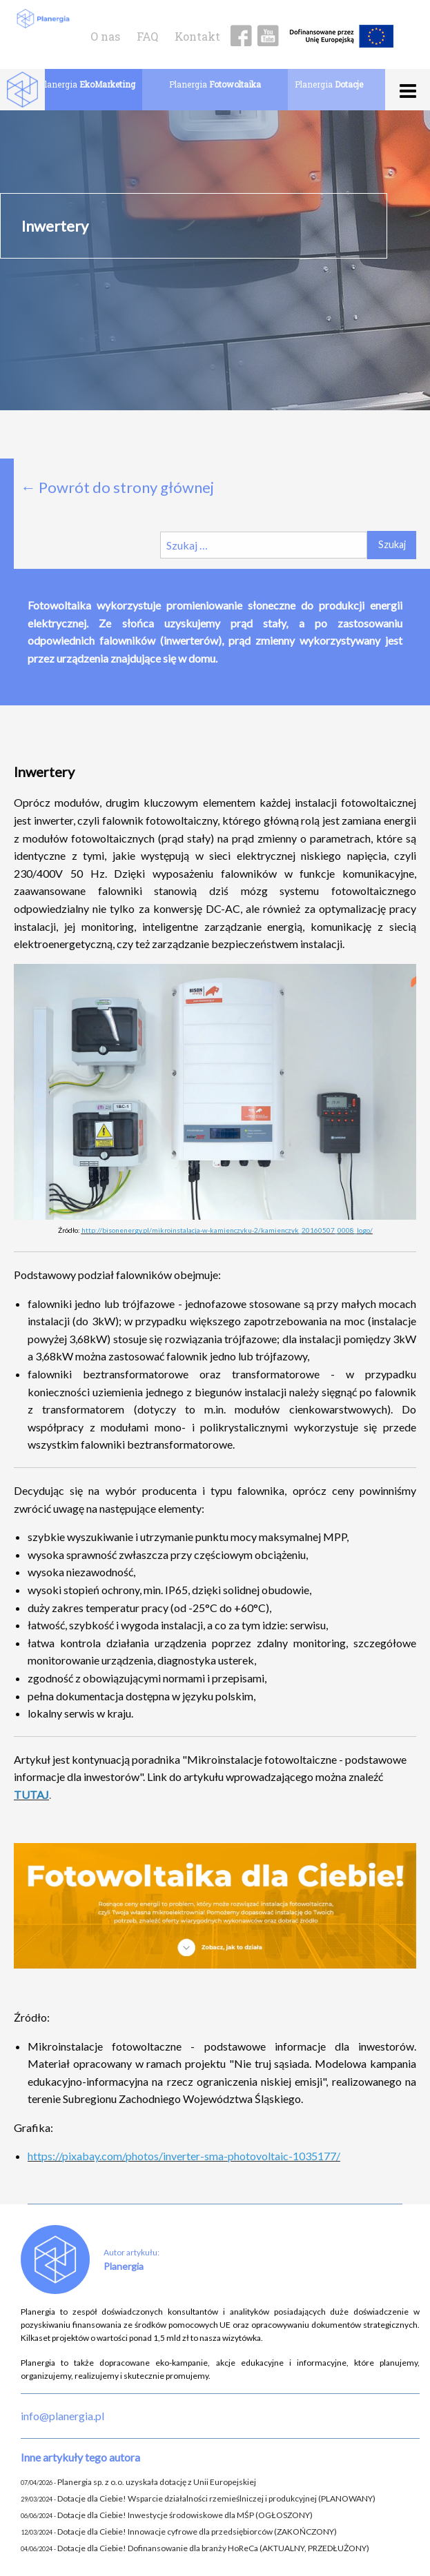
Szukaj (392, 544)
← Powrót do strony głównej (117, 487)
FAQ (147, 36)
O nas (105, 36)
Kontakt (197, 36)
